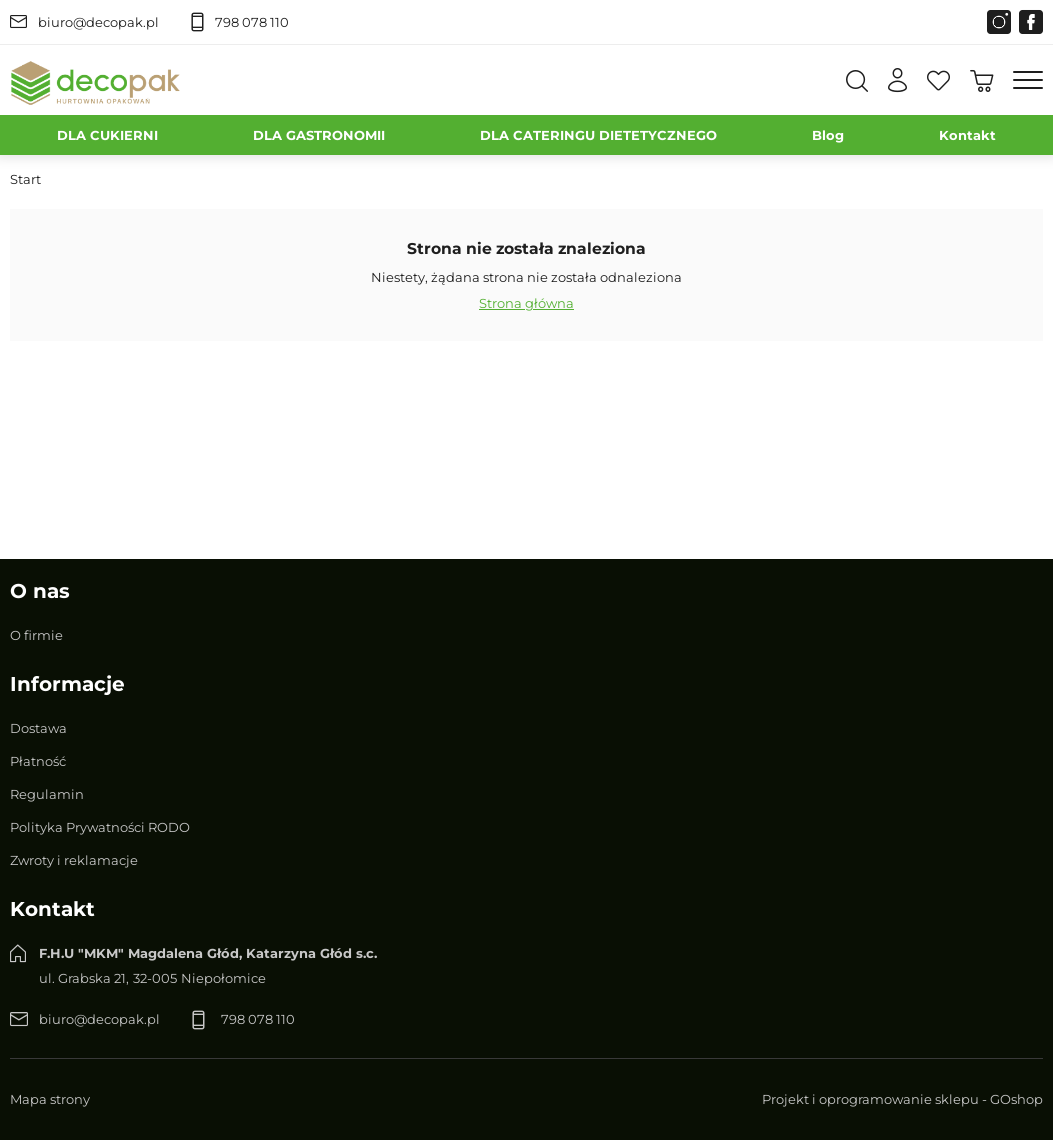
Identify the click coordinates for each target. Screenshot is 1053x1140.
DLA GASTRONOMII (319, 135)
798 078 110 (252, 22)
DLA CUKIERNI (107, 135)
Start (25, 179)
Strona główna (526, 303)
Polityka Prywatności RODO (100, 827)
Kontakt (967, 135)
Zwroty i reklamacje (74, 860)
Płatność (38, 761)
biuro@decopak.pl (98, 22)
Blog (828, 135)
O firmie (36, 635)
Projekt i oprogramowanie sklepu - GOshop (902, 1099)
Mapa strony (50, 1099)
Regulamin (47, 794)
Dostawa (38, 728)
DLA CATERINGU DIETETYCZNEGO (598, 135)
